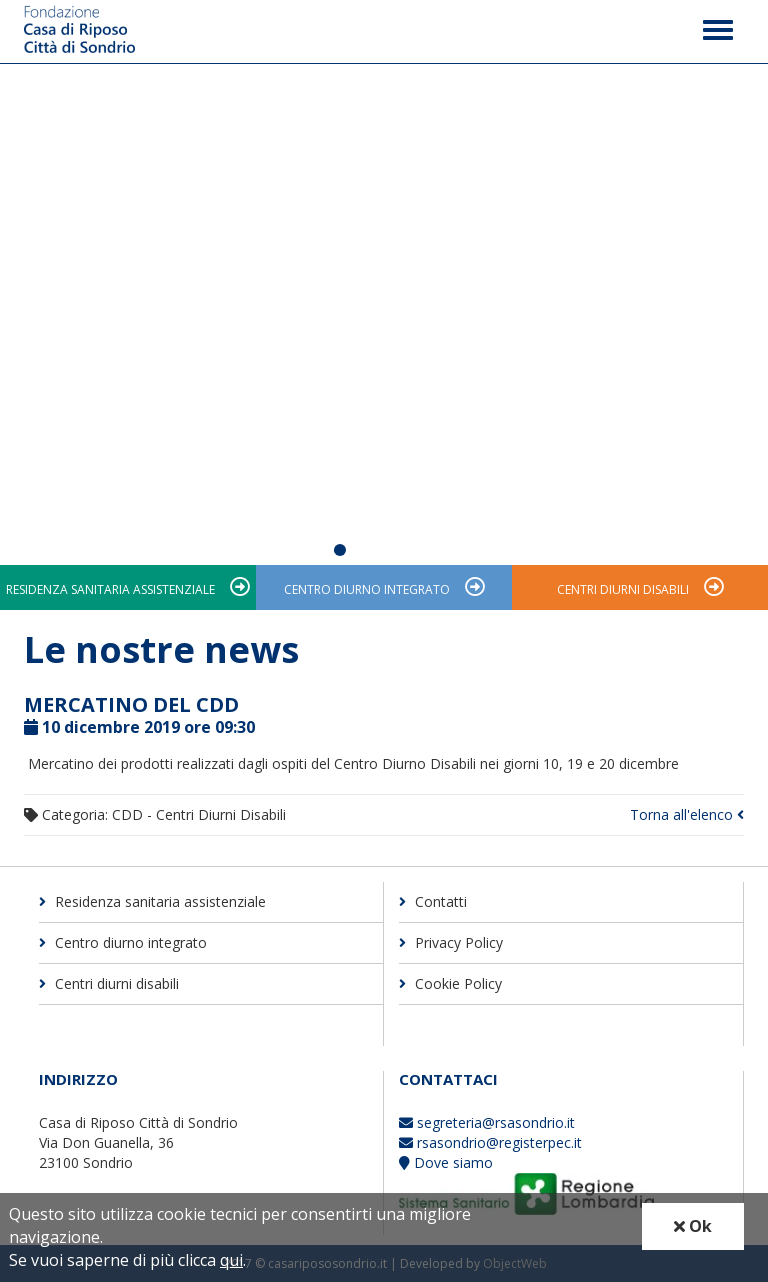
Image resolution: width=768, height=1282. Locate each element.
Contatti (433, 901)
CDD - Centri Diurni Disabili (199, 814)
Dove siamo (446, 1162)
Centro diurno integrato (367, 589)
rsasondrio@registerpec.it (490, 1142)
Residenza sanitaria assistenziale (110, 589)
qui (231, 1260)
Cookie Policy (450, 983)
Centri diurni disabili (623, 589)
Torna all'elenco (687, 814)
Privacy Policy (451, 942)
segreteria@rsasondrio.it (487, 1122)
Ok (693, 1226)
